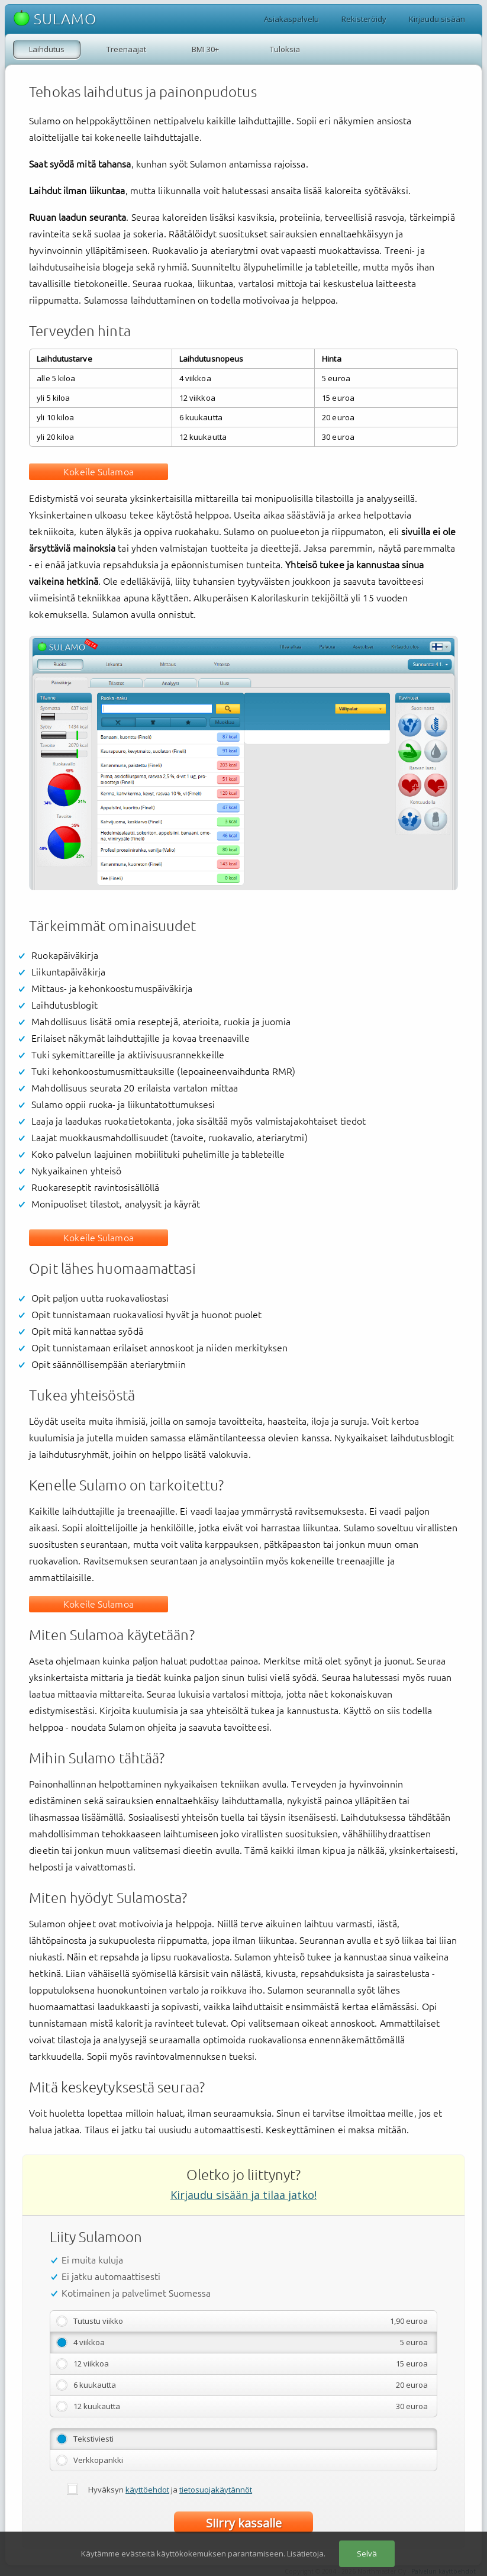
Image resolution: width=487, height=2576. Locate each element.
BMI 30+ (205, 49)
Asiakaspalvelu (291, 19)
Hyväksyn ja (170, 2489)
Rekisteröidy (363, 19)
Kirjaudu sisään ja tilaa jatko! (243, 2195)
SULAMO (55, 18)
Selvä (367, 2553)
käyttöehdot (147, 2489)
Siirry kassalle (244, 2523)
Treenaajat (126, 49)
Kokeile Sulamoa (98, 471)
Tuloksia (285, 49)
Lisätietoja (305, 2553)
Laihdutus (46, 49)
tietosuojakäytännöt (215, 2489)
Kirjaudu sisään (437, 19)
